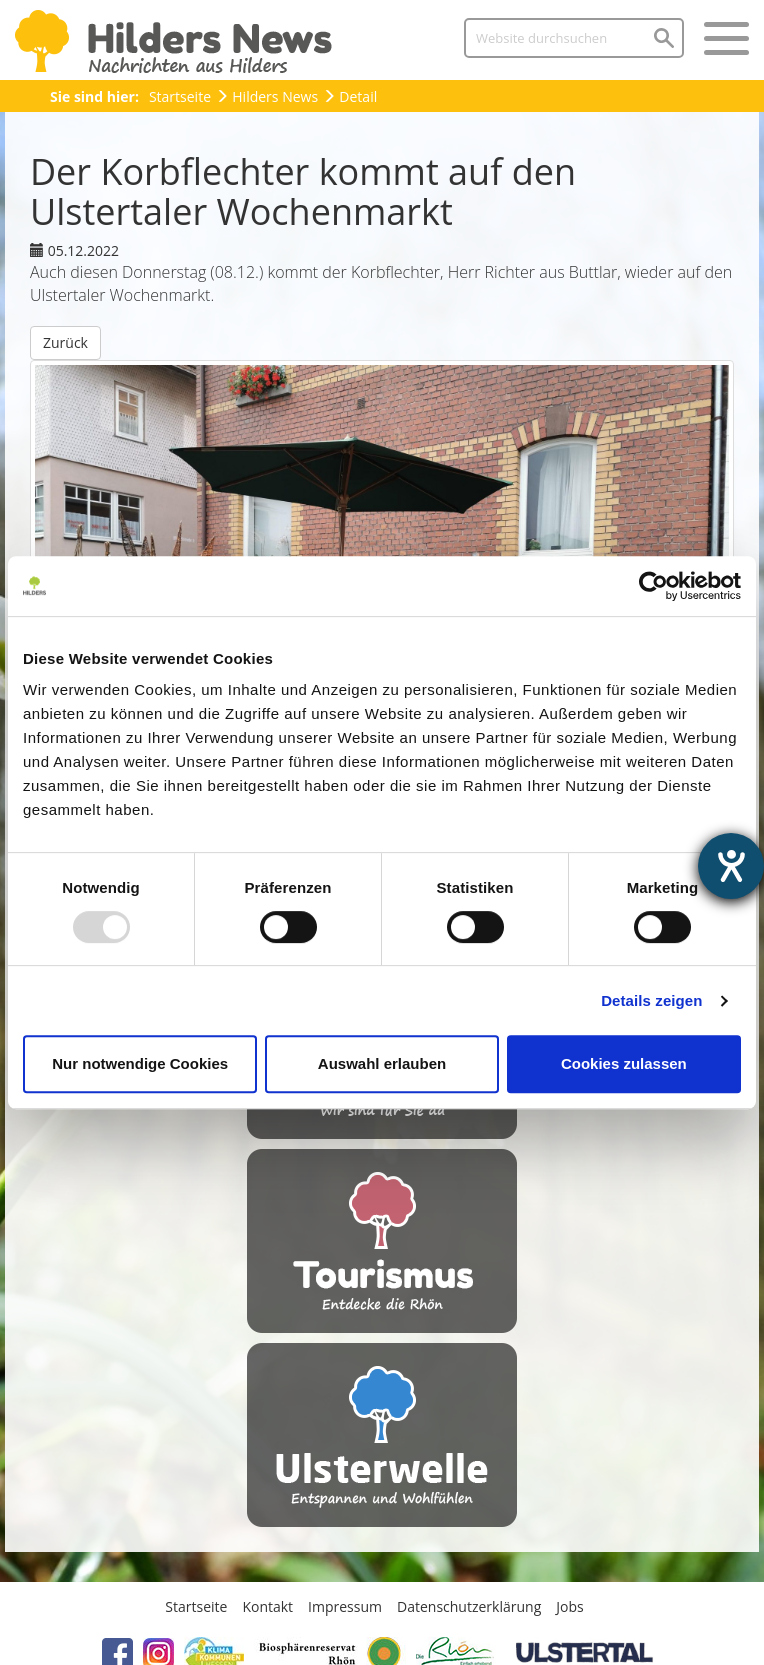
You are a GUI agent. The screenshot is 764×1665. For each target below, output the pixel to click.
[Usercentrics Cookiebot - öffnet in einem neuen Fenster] (653, 586)
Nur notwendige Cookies (140, 1063)
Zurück (65, 342)
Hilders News (275, 96)
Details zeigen (651, 1000)
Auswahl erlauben (382, 1063)
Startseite (180, 96)
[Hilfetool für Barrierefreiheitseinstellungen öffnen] (731, 866)
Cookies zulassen (624, 1063)
